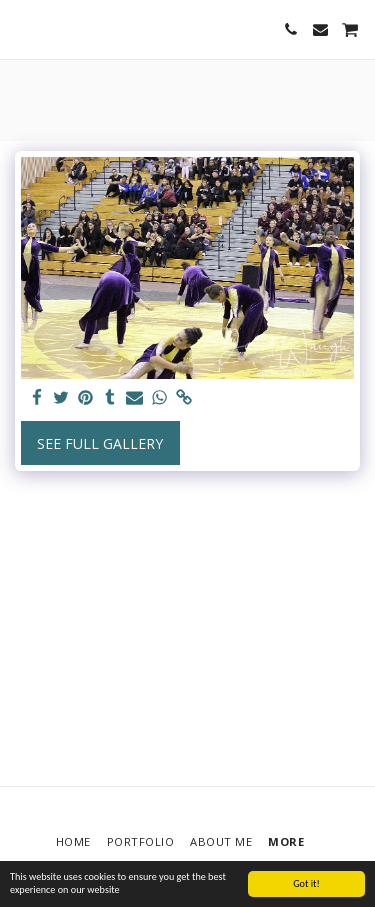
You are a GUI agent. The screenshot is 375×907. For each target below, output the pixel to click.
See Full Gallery (100, 443)
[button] (22, 28)
